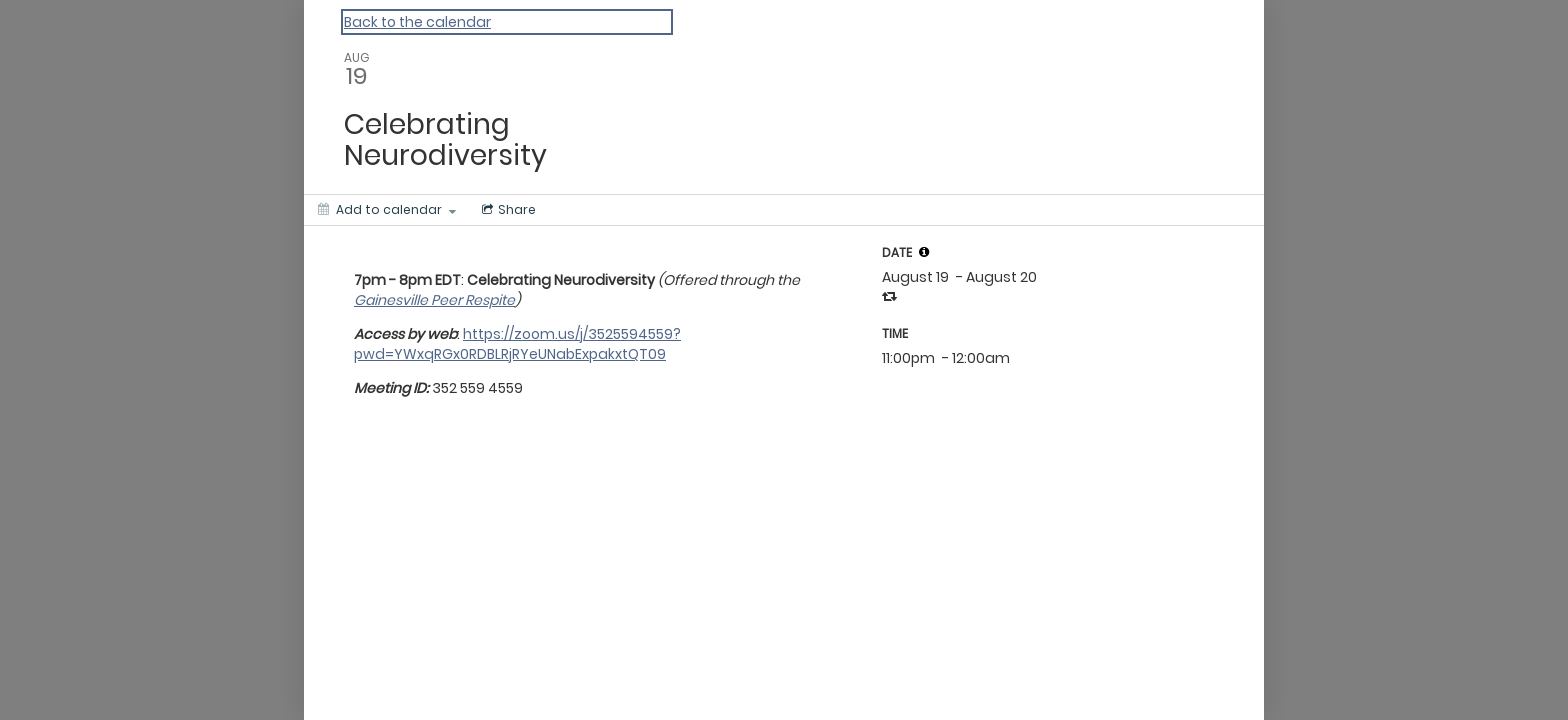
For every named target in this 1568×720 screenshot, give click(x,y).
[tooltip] (924, 252)
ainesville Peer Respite (440, 300)
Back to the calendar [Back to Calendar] (417, 22)
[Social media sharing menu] (507, 210)
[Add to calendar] (387, 210)
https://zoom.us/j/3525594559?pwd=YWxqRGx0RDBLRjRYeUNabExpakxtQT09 (517, 344)
